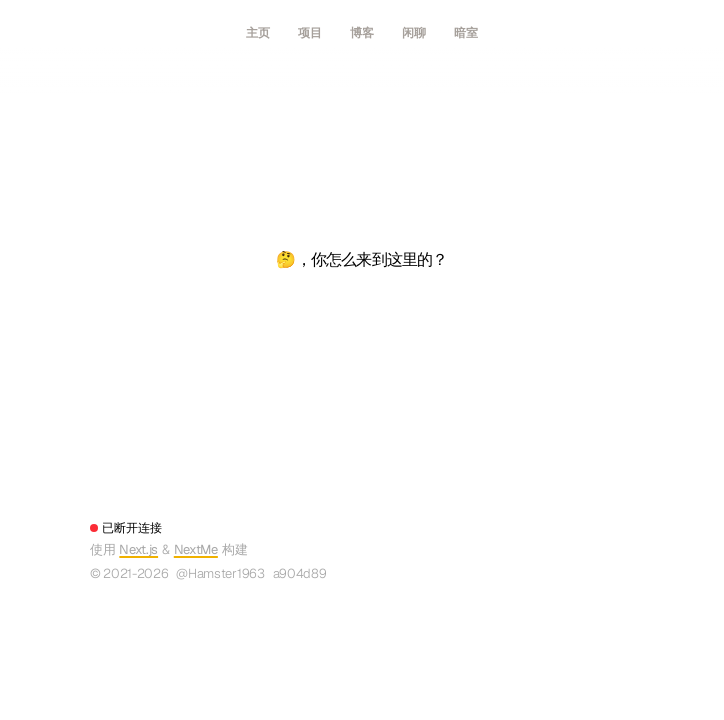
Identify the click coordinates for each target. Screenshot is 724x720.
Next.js (138, 549)
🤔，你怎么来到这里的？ (361, 259)
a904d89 (300, 573)
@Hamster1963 (220, 573)
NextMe (196, 549)
